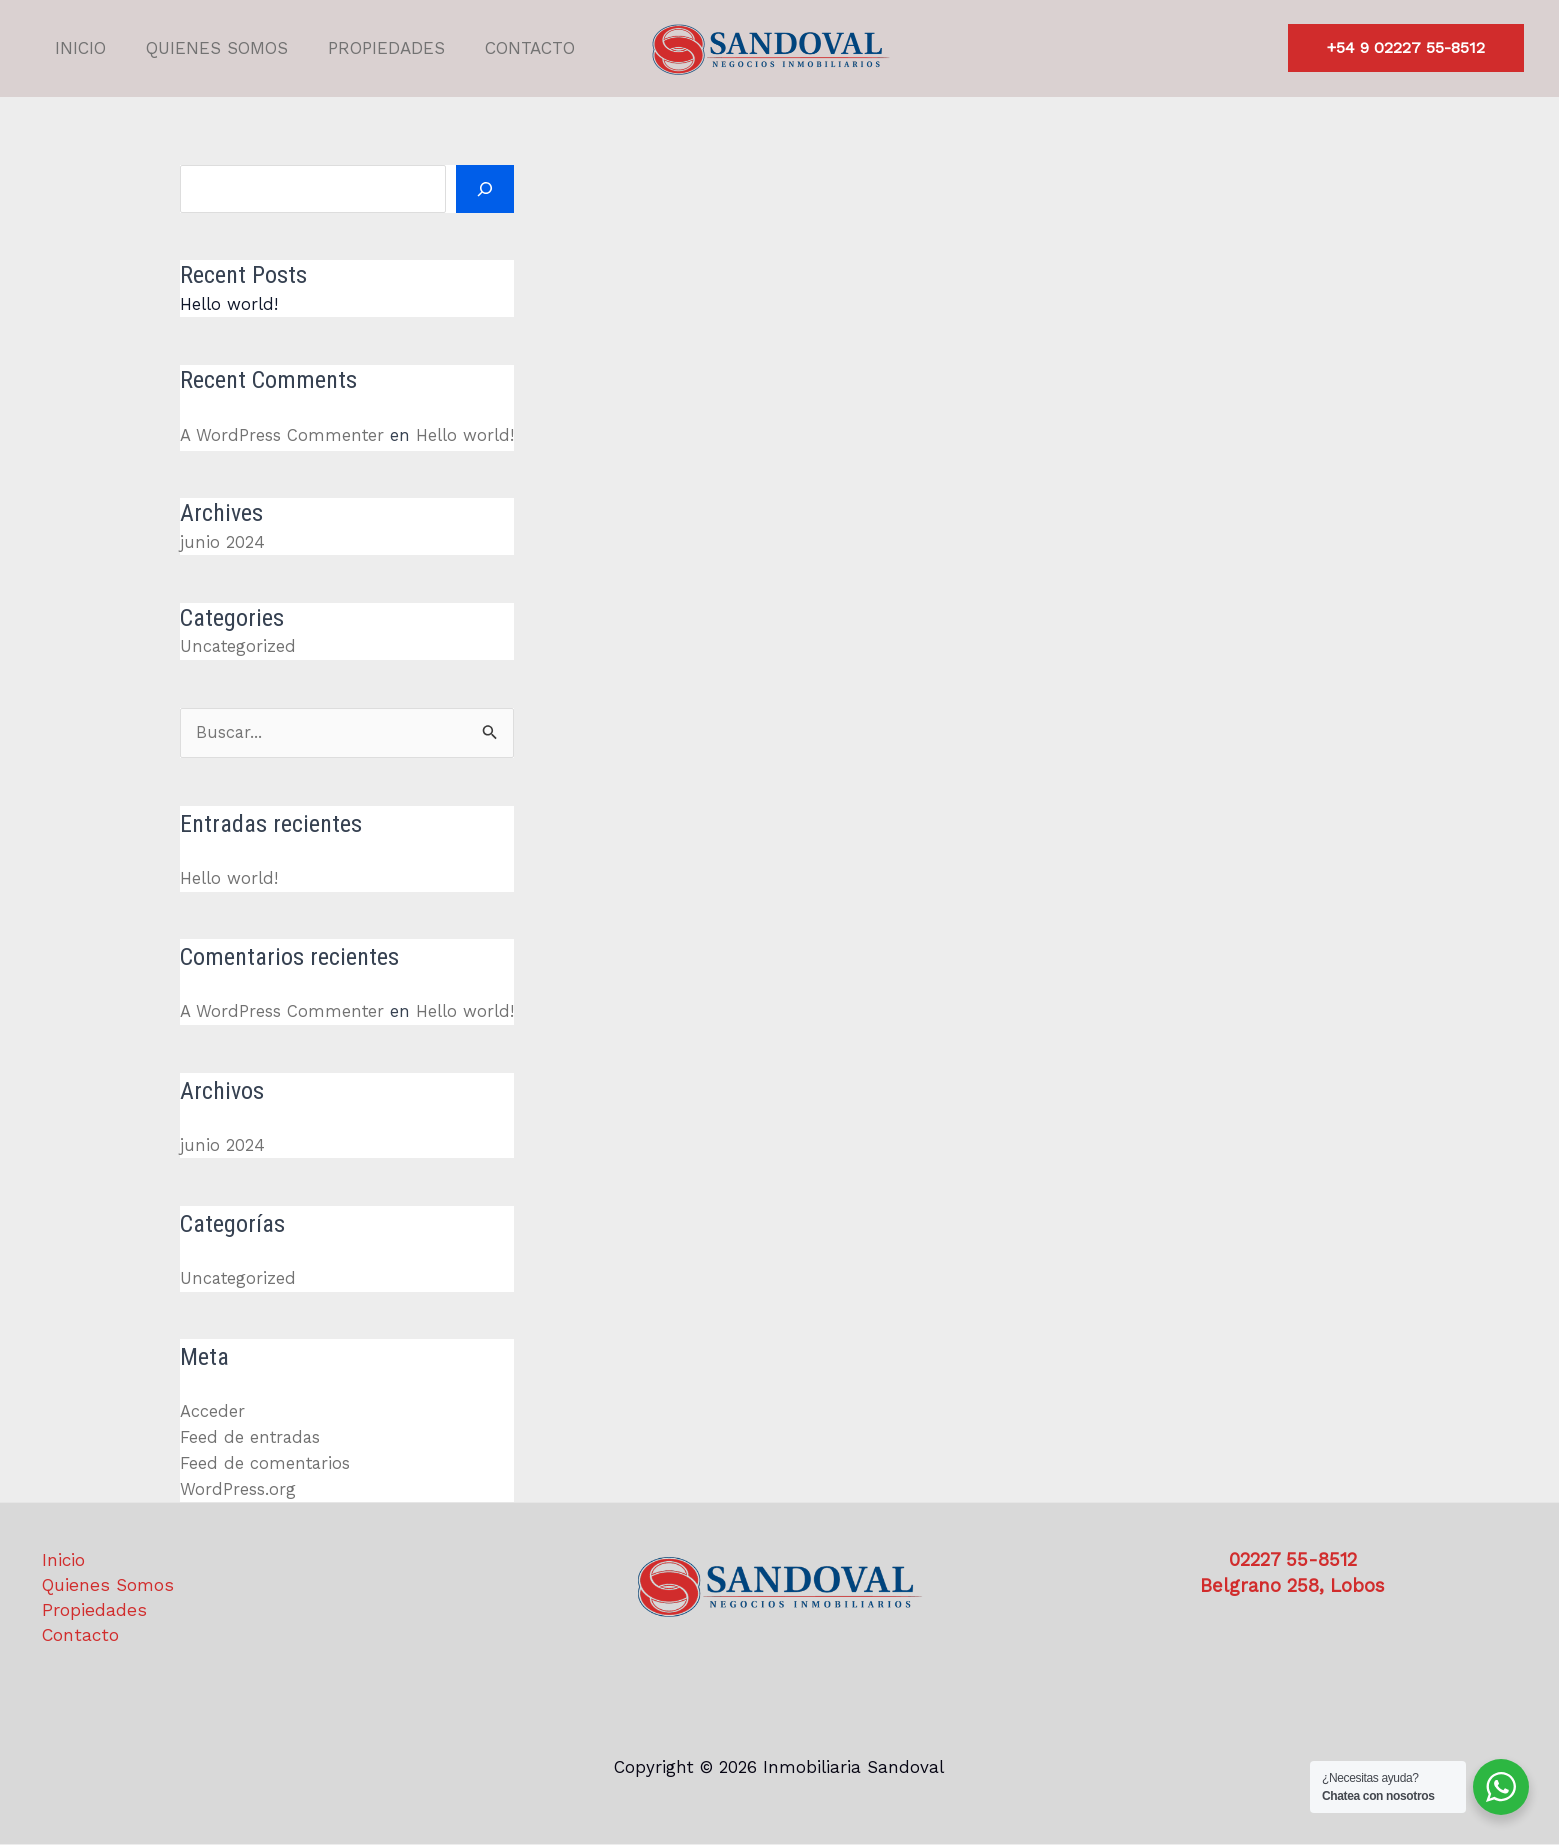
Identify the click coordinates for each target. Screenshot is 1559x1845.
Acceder (212, 1410)
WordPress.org (238, 1487)
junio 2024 (222, 541)
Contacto (509, 48)
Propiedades (371, 48)
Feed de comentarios (266, 1461)
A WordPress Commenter (282, 435)
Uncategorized (239, 646)
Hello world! (229, 304)
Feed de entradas (251, 1436)
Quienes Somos (208, 48)
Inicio (77, 48)
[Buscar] (486, 189)
